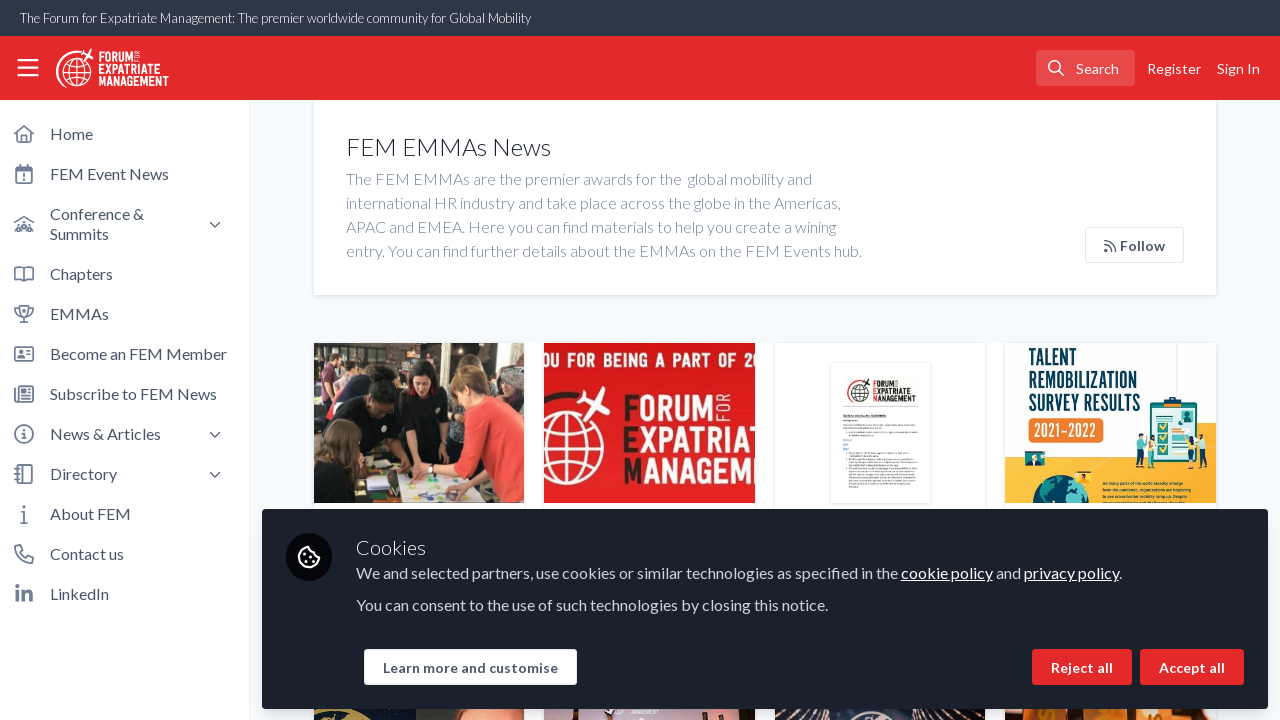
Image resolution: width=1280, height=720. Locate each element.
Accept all (1192, 666)
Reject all (1082, 666)
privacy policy (1077, 571)
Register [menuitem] (1174, 68)
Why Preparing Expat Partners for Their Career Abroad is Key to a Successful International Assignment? (424, 423)
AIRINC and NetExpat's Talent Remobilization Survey (1111, 423)
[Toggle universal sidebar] (28, 68)
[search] (1085, 68)
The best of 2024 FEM (653, 423)
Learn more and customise (476, 666)
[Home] (104, 68)
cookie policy (953, 571)
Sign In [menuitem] (1238, 68)
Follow (1135, 245)
